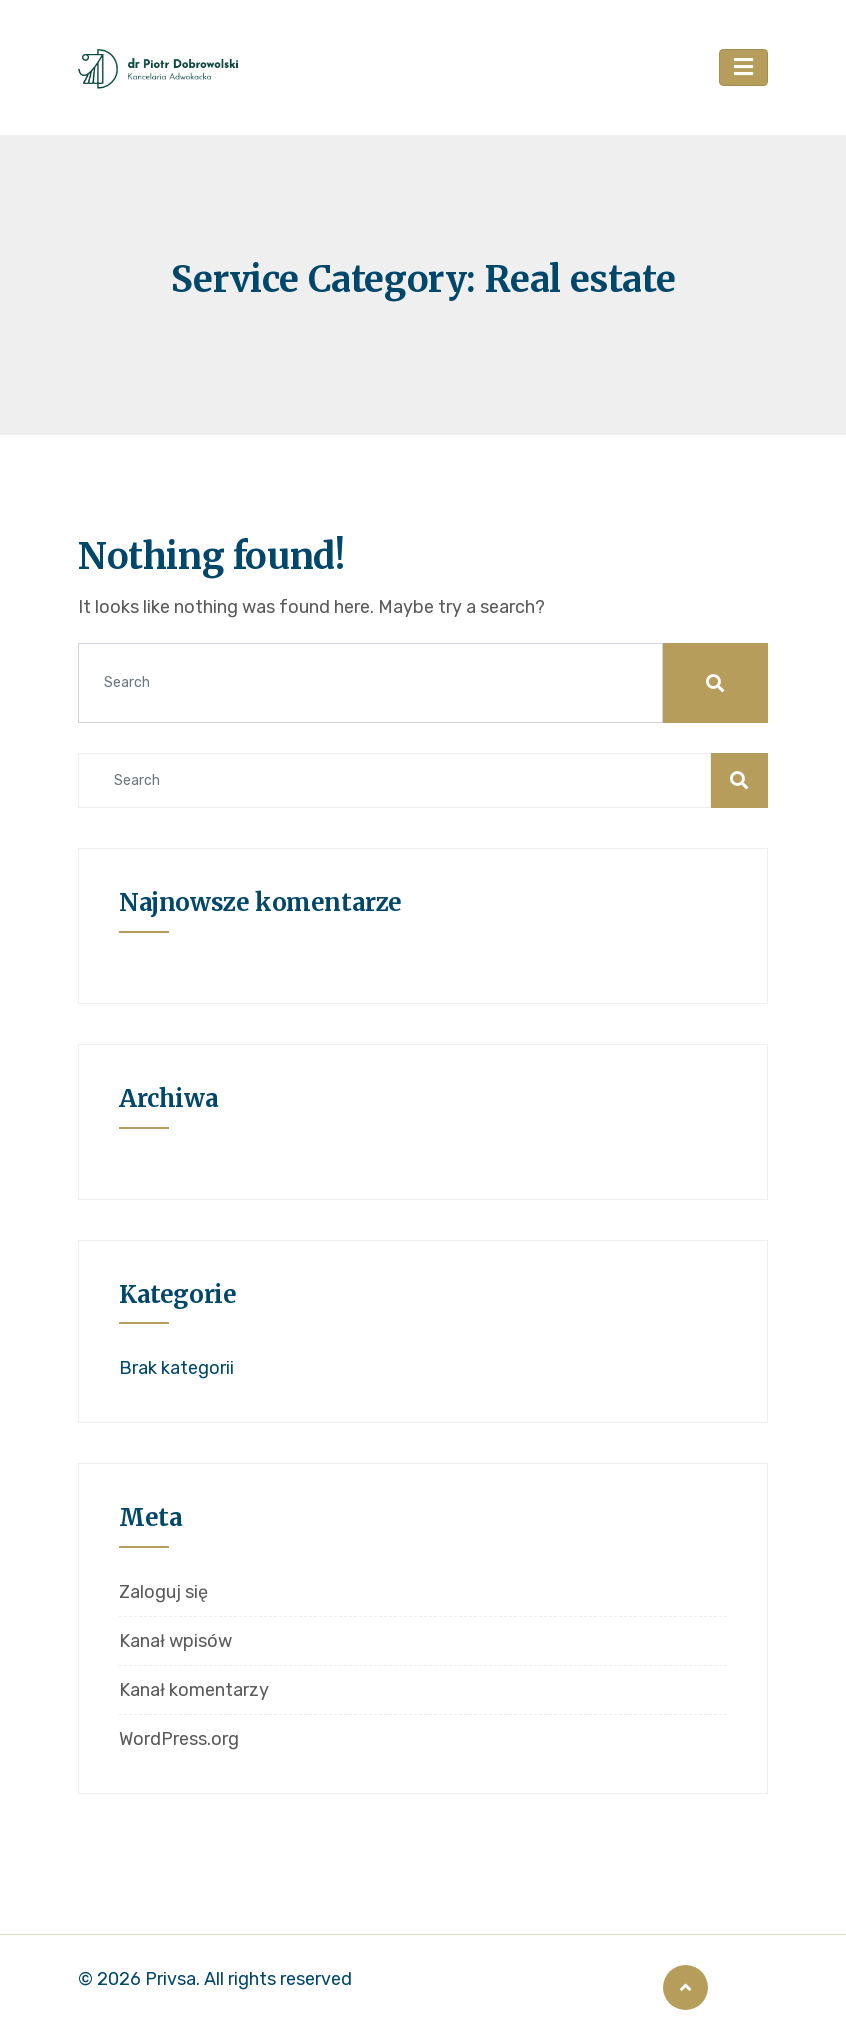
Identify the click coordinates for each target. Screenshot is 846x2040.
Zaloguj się (163, 1592)
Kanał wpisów (175, 1641)
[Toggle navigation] (743, 68)
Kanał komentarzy (194, 1690)
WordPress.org (179, 1739)
